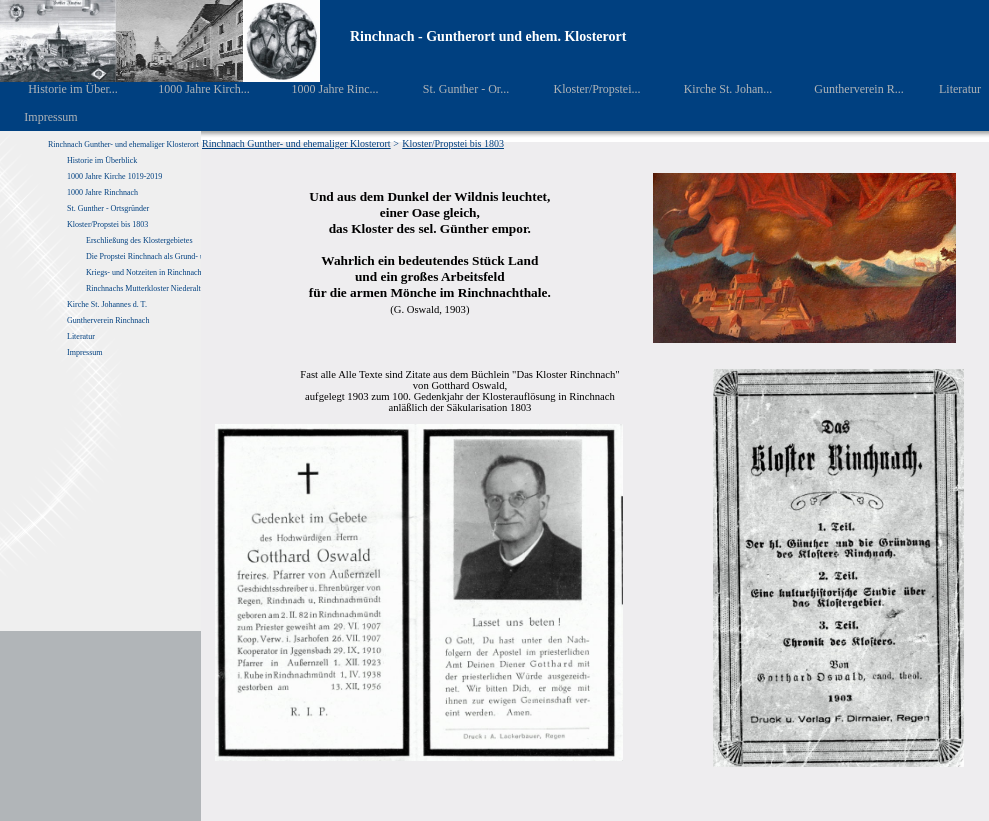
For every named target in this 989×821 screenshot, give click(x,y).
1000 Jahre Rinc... (320, 89)
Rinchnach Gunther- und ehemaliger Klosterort (123, 144)
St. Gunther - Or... (451, 89)
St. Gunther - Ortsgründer (108, 208)
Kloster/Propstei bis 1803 (107, 224)
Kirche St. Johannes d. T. (108, 304)
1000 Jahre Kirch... (191, 89)
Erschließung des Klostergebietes (139, 240)
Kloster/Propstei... (583, 89)
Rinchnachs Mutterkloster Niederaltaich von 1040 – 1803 (178, 288)
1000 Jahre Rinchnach (102, 192)
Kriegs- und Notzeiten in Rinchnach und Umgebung (169, 272)
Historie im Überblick (102, 160)
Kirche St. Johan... (714, 89)
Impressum (39, 117)
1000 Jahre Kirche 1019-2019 (114, 176)
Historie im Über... (59, 89)
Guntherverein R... (845, 89)
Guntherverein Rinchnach (108, 320)
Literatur (949, 89)
